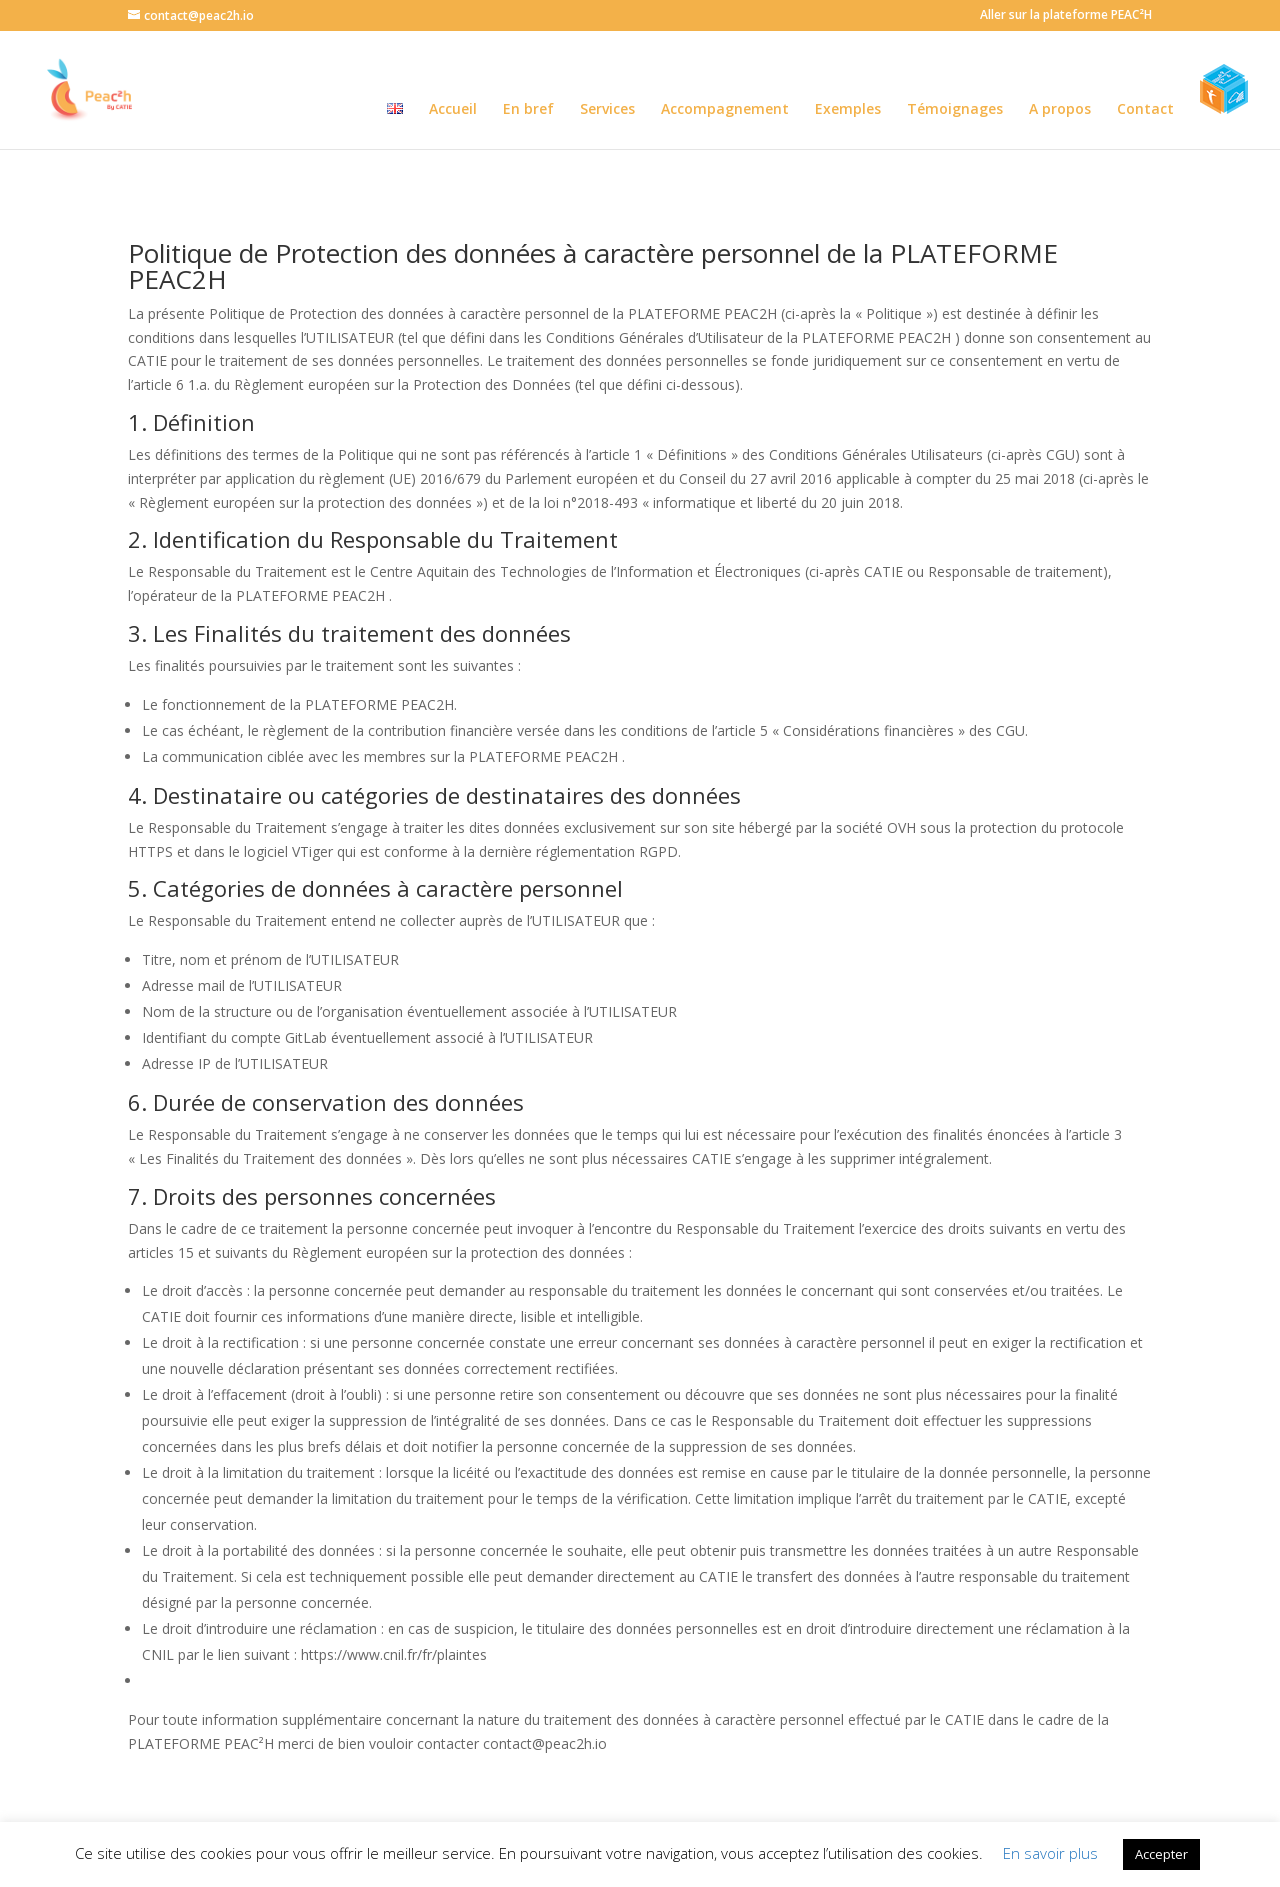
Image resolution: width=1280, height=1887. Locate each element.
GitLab (306, 1037)
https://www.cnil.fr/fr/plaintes (394, 1654)
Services (607, 110)
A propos (1060, 110)
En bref (528, 110)
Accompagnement (725, 110)
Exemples (848, 110)
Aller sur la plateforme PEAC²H (1066, 16)
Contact (1145, 110)
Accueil (453, 110)
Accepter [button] (1161, 1854)
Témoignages (955, 110)
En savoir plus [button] (1050, 1853)
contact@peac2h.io (545, 1743)
